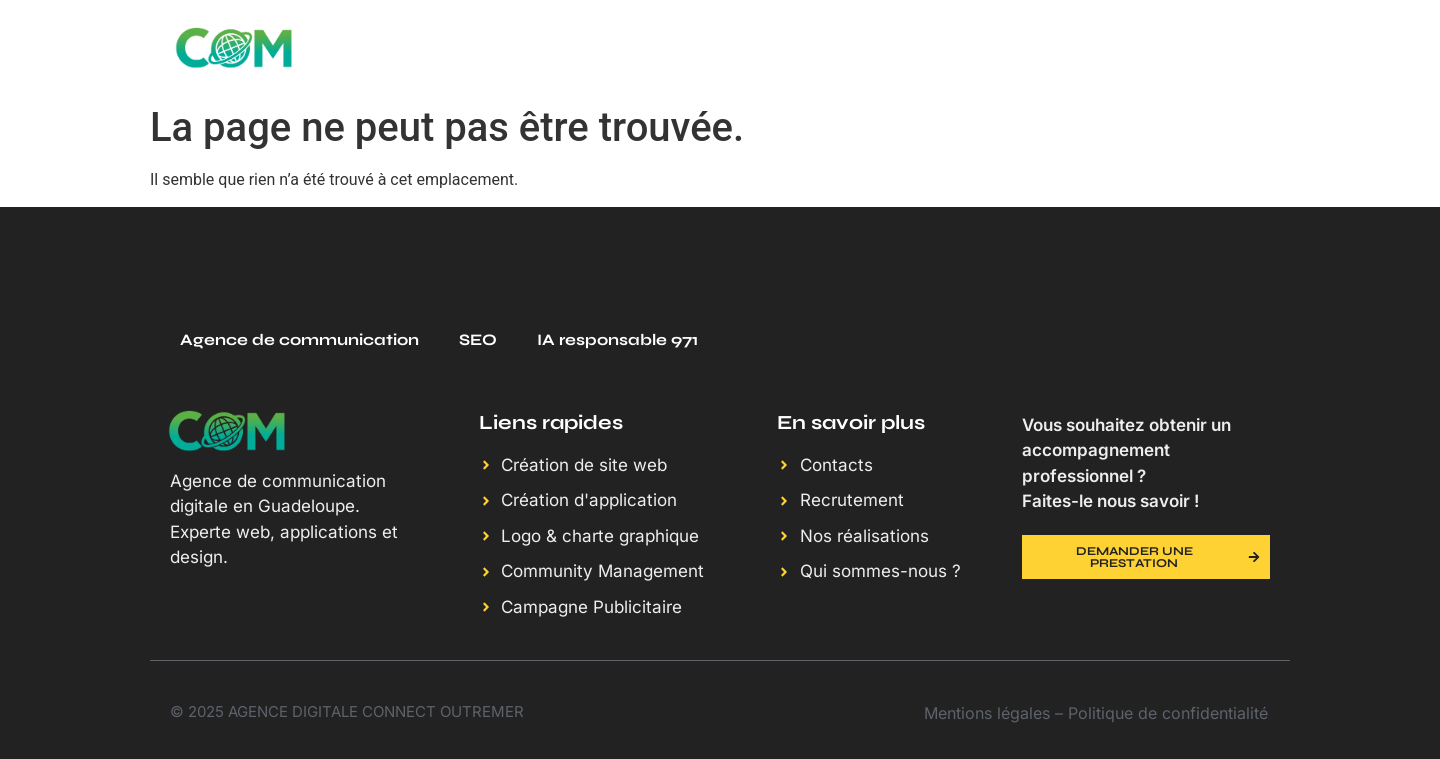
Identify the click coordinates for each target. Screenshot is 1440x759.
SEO (478, 339)
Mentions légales (987, 713)
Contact (1240, 47)
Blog (1126, 47)
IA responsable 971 (617, 339)
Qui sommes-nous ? (757, 47)
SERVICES (579, 47)
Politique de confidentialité (1168, 713)
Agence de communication (299, 339)
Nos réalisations (973, 47)
